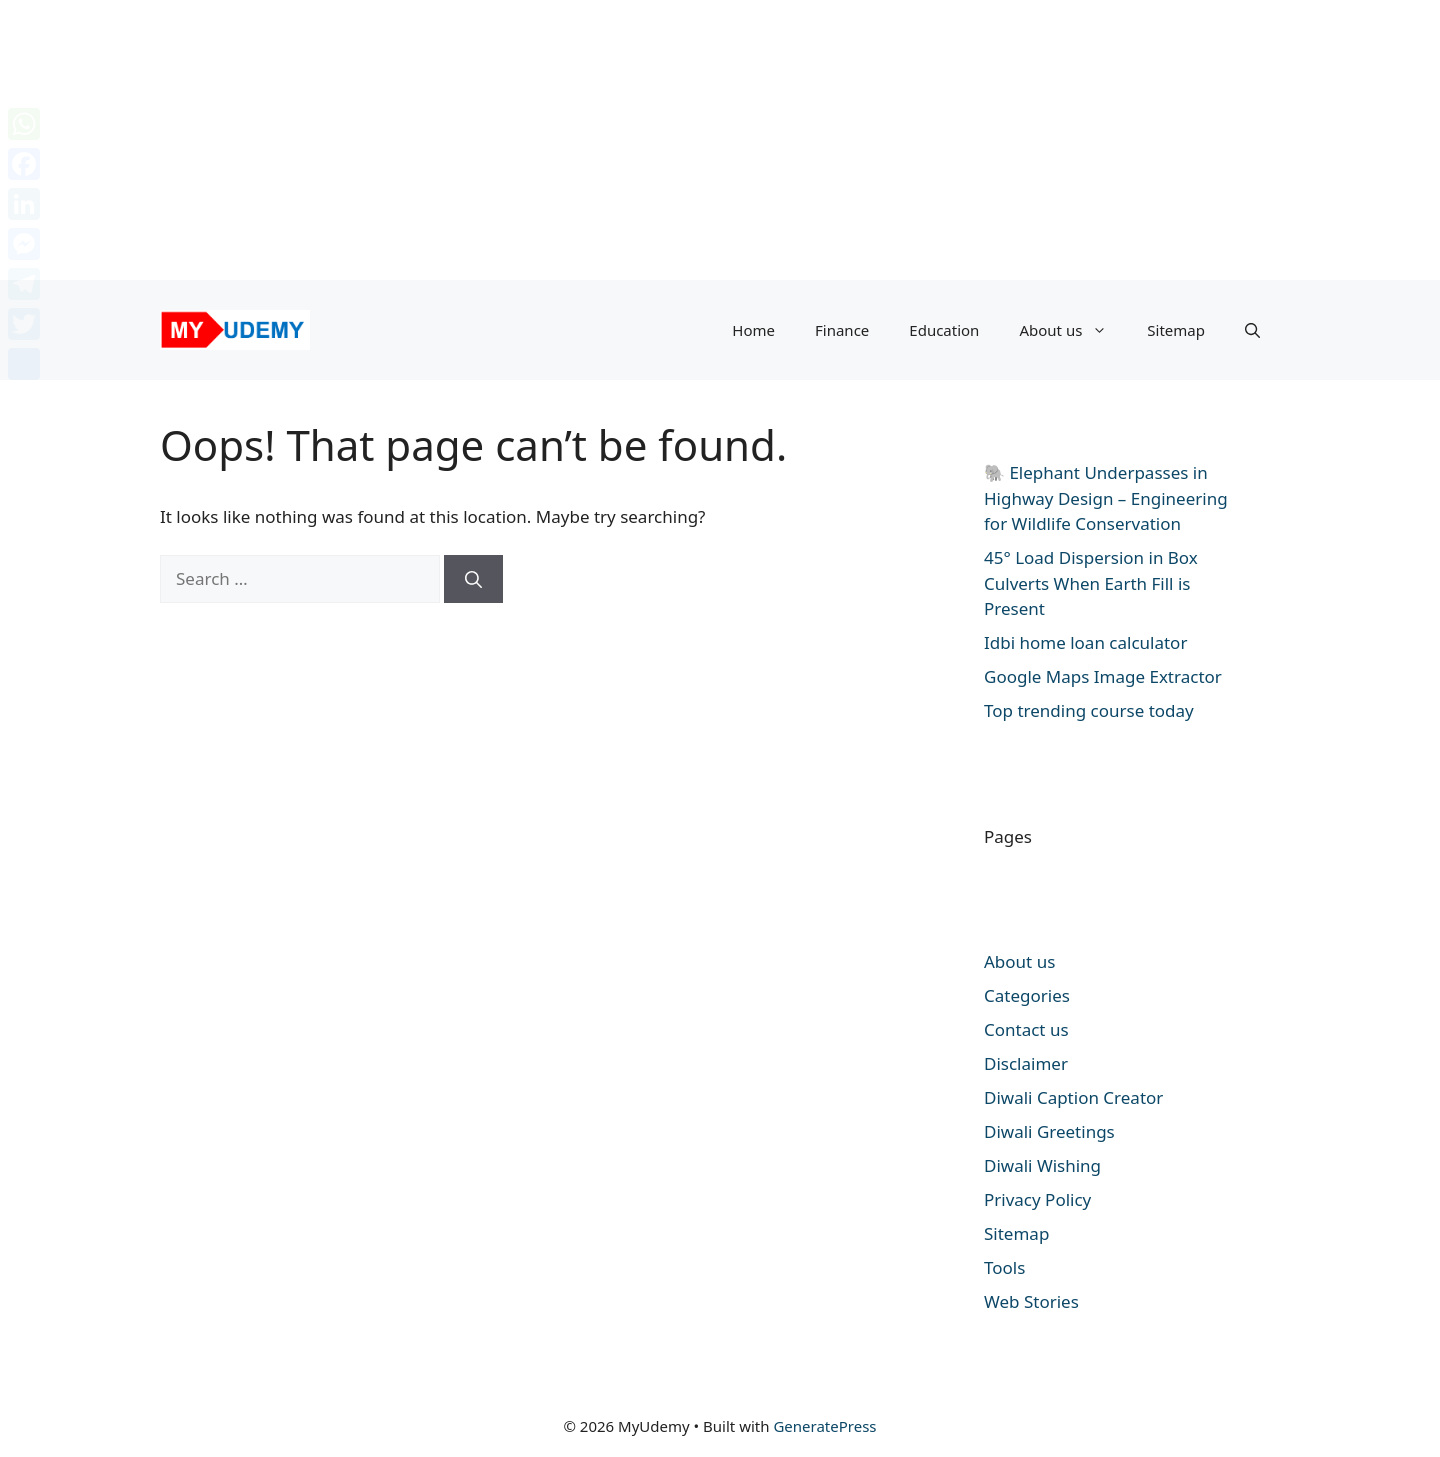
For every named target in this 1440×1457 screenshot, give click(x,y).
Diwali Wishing (1042, 1165)
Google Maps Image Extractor (1103, 676)
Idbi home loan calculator (1085, 642)
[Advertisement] (600, 140)
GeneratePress (824, 1426)
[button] (1252, 330)
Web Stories (1031, 1301)
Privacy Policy (1037, 1199)
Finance (842, 330)
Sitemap (1176, 330)
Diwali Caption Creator (1073, 1097)
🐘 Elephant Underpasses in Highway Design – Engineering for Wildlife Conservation (1106, 498)
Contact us (1026, 1029)
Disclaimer (1026, 1063)
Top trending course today (1089, 710)
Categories (1027, 995)
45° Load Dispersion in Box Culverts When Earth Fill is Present (1091, 583)
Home (753, 330)
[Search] (473, 579)
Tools (1004, 1267)
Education (944, 330)
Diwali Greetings (1049, 1131)
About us (1073, 330)
